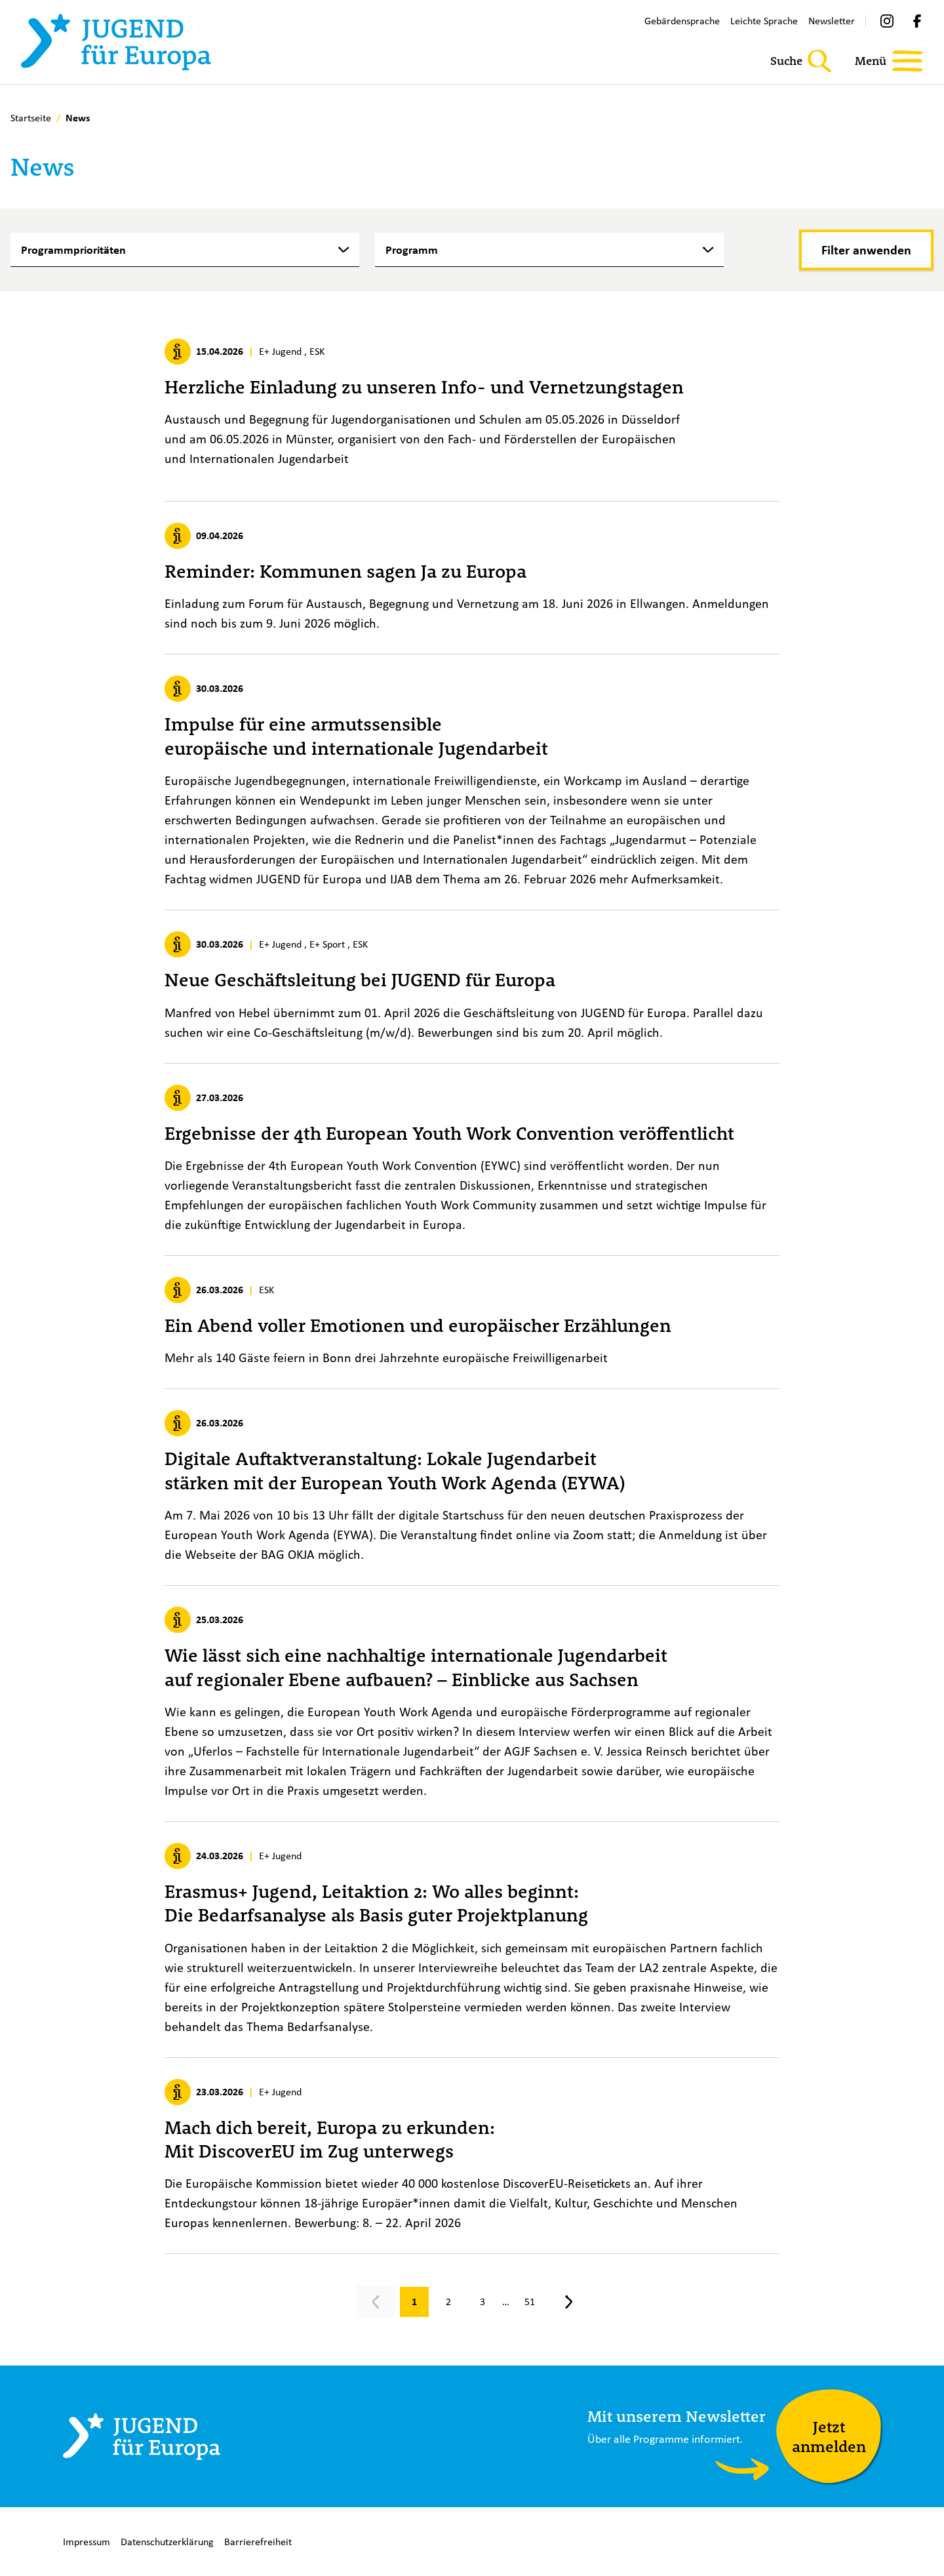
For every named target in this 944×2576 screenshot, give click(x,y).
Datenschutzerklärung (167, 2541)
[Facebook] (917, 21)
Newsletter (831, 21)
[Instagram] (887, 21)
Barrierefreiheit (258, 2541)
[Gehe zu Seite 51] (530, 2302)
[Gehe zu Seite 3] (482, 2302)
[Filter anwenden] (866, 250)
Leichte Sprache (764, 21)
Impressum (86, 2541)
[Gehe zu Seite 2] (448, 2302)
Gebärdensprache (682, 21)
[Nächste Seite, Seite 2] (569, 2301)
